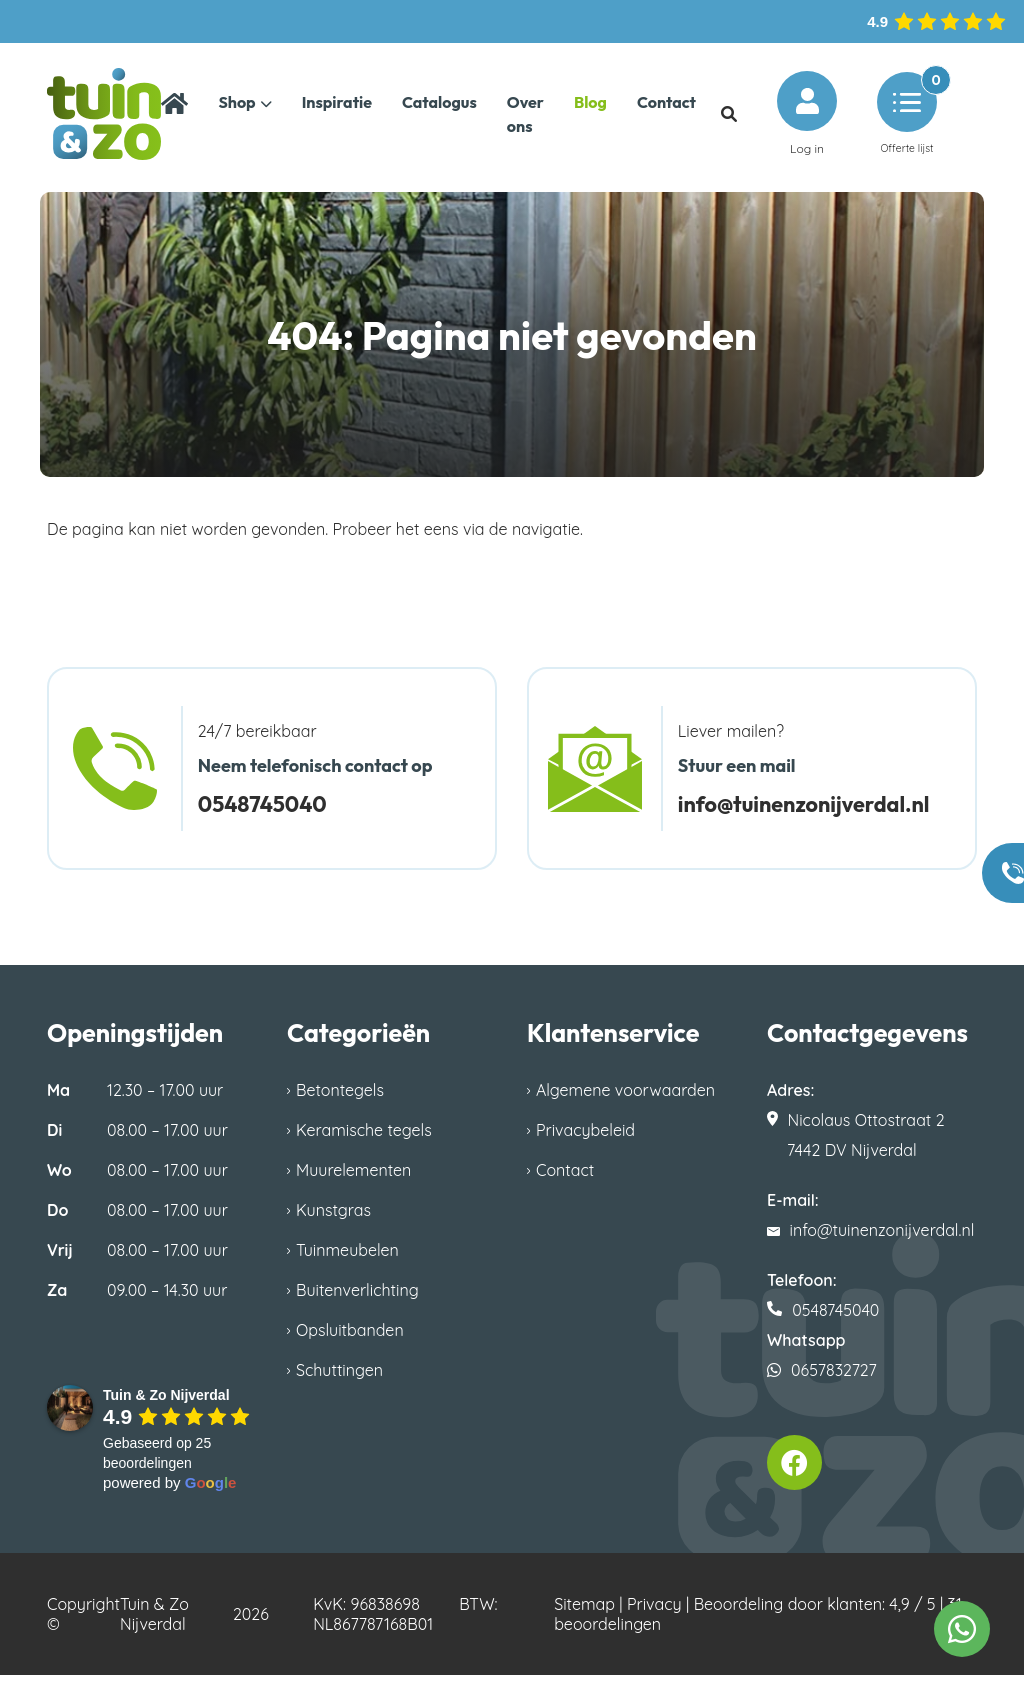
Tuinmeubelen (347, 1260)
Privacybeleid (585, 1140)
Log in (807, 118)
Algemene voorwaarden (625, 1100)
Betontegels (340, 1100)
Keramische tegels (364, 1140)
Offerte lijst (907, 118)
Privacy (654, 1614)
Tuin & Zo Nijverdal (154, 1624)
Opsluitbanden (350, 1340)
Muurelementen (353, 1180)
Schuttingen (339, 1380)
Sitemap (584, 1614)
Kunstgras (333, 1220)
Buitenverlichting (357, 1300)
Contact (565, 1180)
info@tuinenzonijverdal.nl (818, 813)
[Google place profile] (166, 1405)
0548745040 (269, 813)
